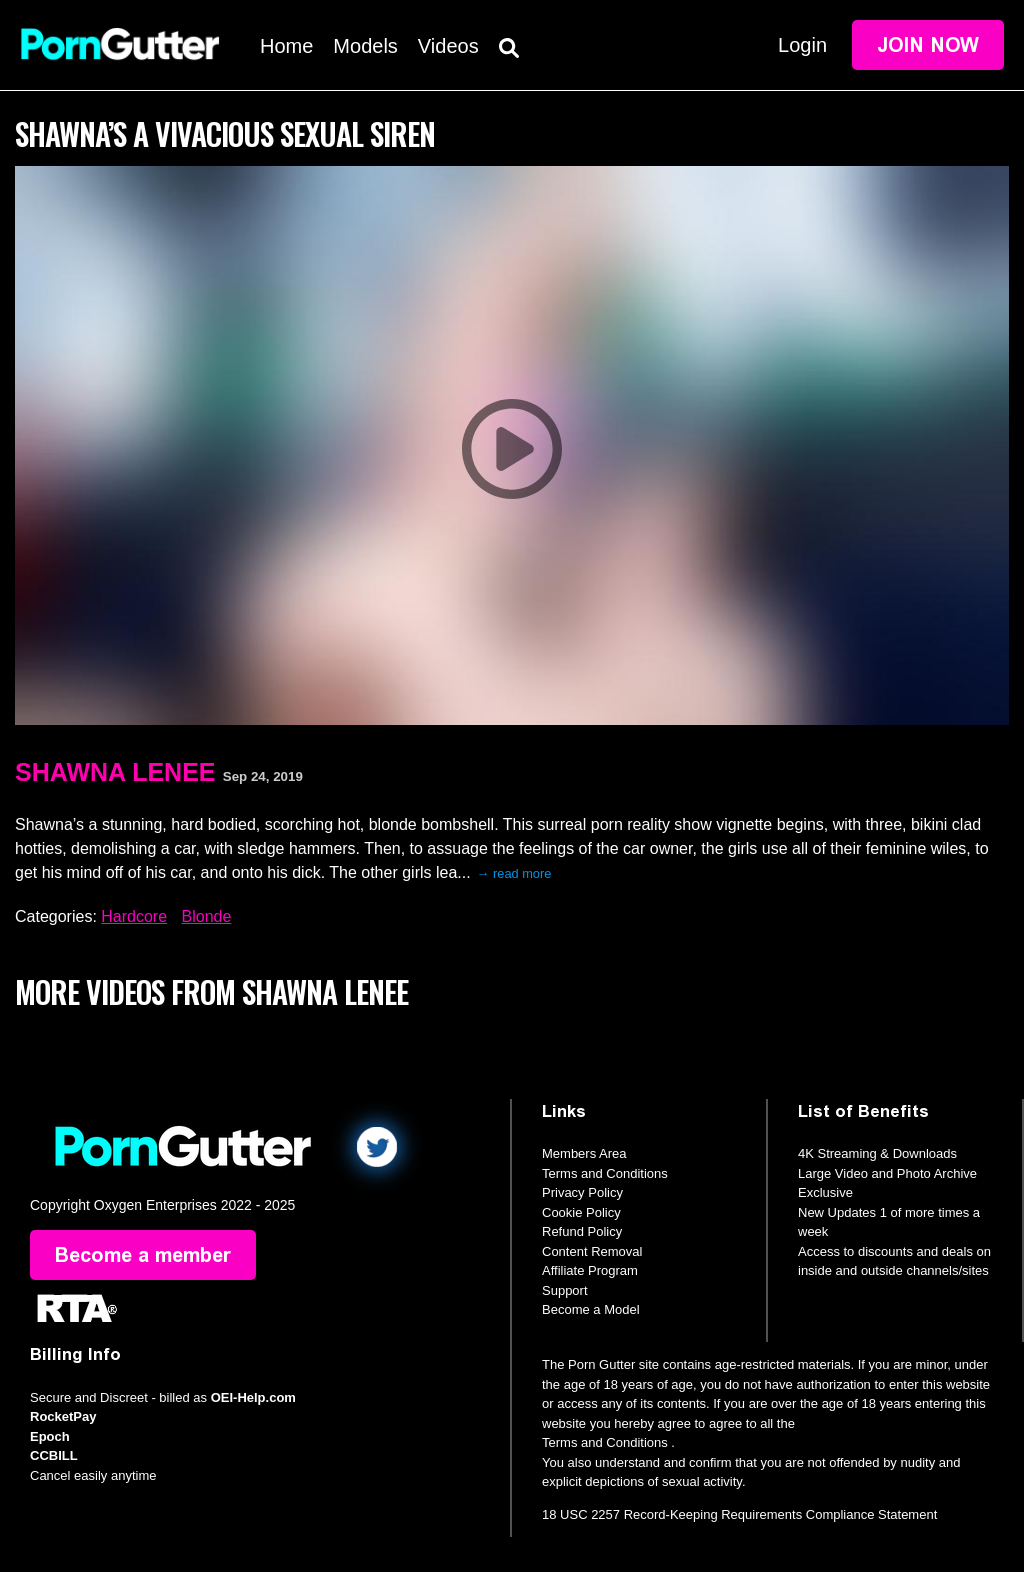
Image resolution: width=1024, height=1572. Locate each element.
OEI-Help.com (253, 1397)
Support (565, 1290)
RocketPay (63, 1416)
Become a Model (591, 1309)
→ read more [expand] (514, 873)
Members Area (584, 1153)
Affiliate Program (590, 1270)
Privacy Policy (582, 1192)
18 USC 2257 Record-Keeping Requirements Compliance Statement (739, 1514)
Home (286, 46)
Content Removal (592, 1251)
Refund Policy (582, 1231)
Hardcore (134, 916)
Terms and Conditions (605, 1173)
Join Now (928, 45)
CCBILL (54, 1455)
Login (802, 45)
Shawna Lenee (115, 772)
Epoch (50, 1436)
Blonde (207, 916)
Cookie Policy (581, 1212)
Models (365, 46)
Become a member (143, 1255)
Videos (448, 46)
